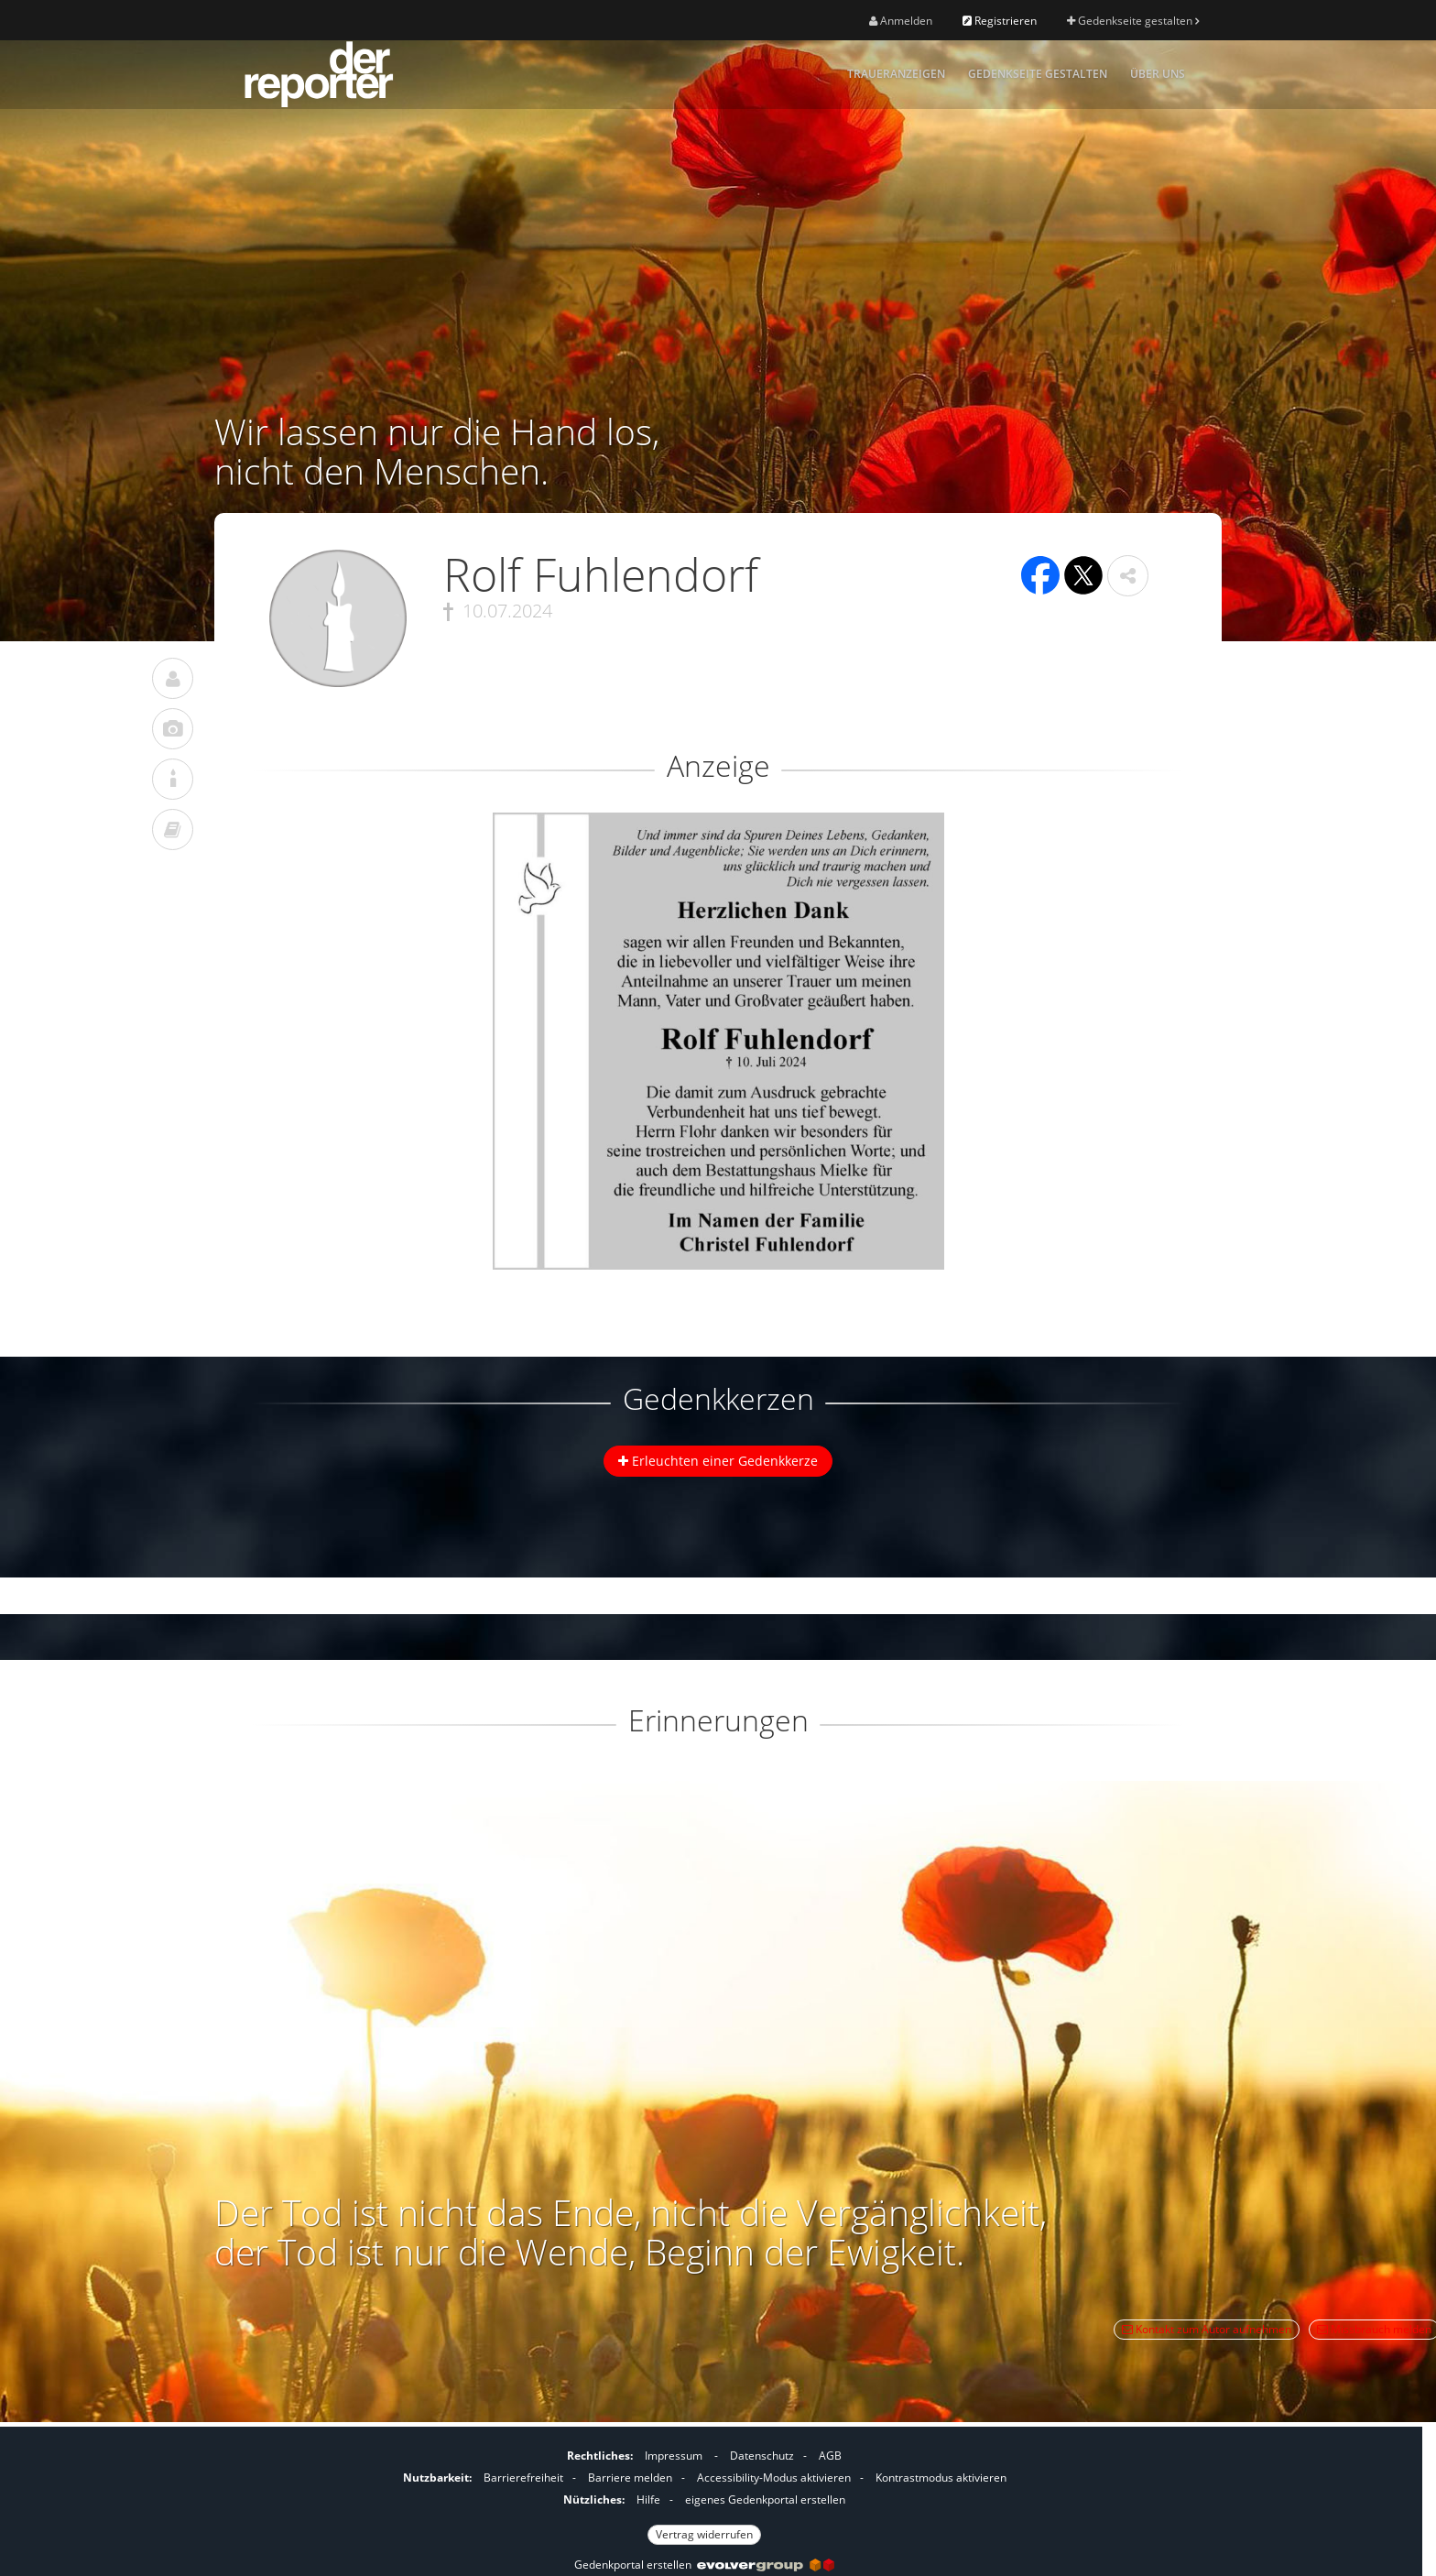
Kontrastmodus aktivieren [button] (941, 2477)
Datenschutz (762, 2455)
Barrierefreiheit (523, 2477)
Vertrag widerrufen (704, 2534)
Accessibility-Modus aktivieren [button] (774, 2477)
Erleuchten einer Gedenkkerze (718, 1460)
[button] (1127, 575)
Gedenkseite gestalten (1133, 20)
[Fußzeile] (704, 2492)
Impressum (673, 2455)
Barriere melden (630, 2477)
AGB (830, 2455)
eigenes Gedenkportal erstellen (765, 2499)
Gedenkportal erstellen (704, 2564)
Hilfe (648, 2499)
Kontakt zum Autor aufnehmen (1206, 2329)
